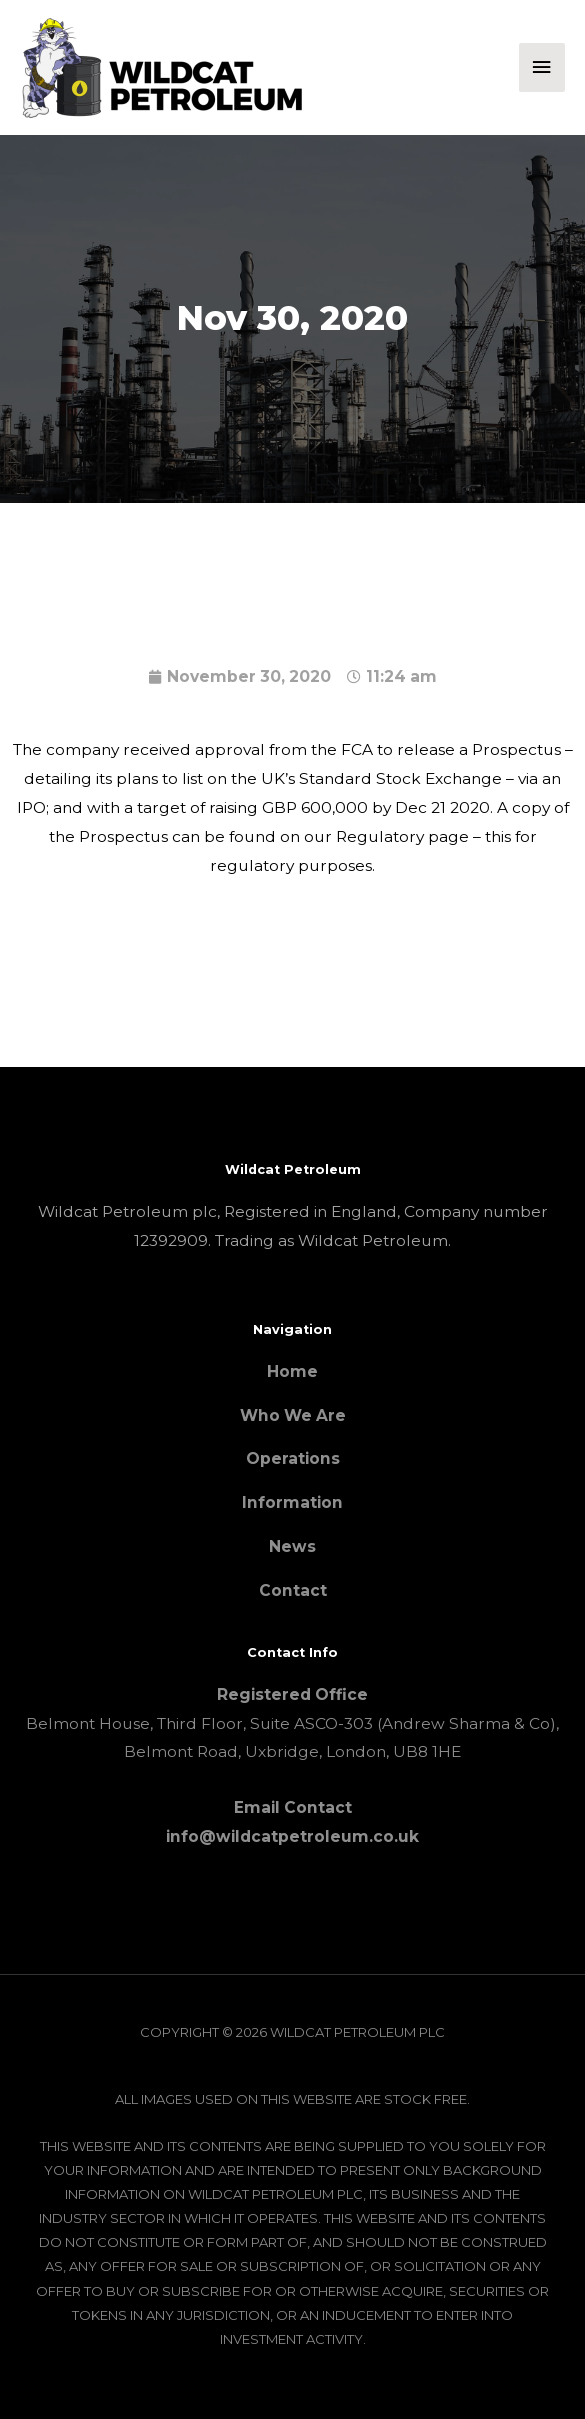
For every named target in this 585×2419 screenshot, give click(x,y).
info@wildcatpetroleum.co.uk (292, 1836)
